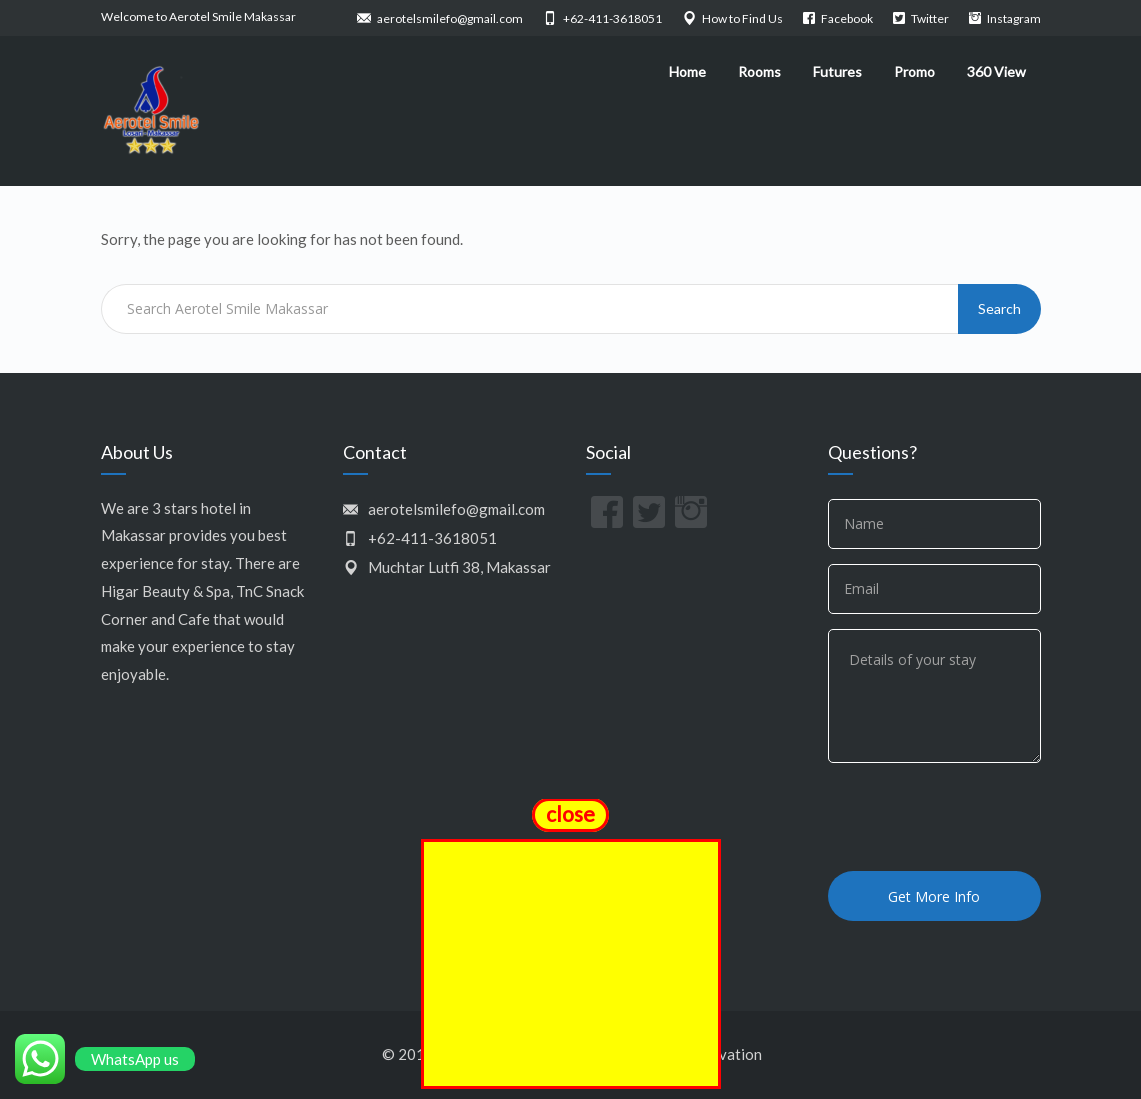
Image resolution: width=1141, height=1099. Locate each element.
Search (999, 308)
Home (687, 71)
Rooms (759, 71)
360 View (996, 71)
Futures (837, 71)
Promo (914, 71)
